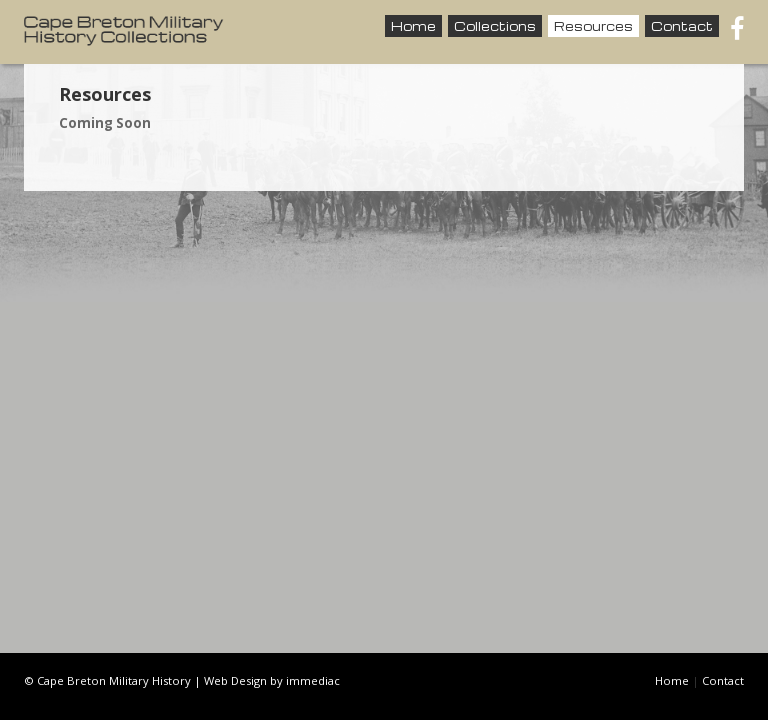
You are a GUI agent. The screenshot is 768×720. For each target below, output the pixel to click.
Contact (682, 26)
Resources (593, 26)
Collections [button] (495, 26)
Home (413, 26)
